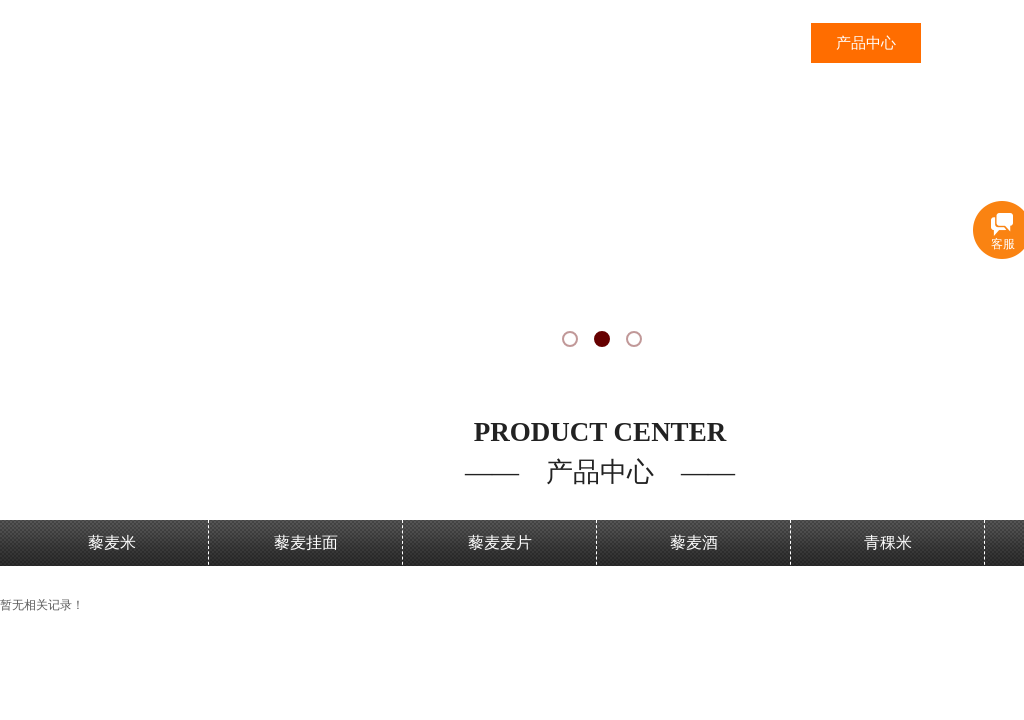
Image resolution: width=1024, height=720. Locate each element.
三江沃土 (756, 43)
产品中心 (866, 43)
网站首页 (646, 43)
